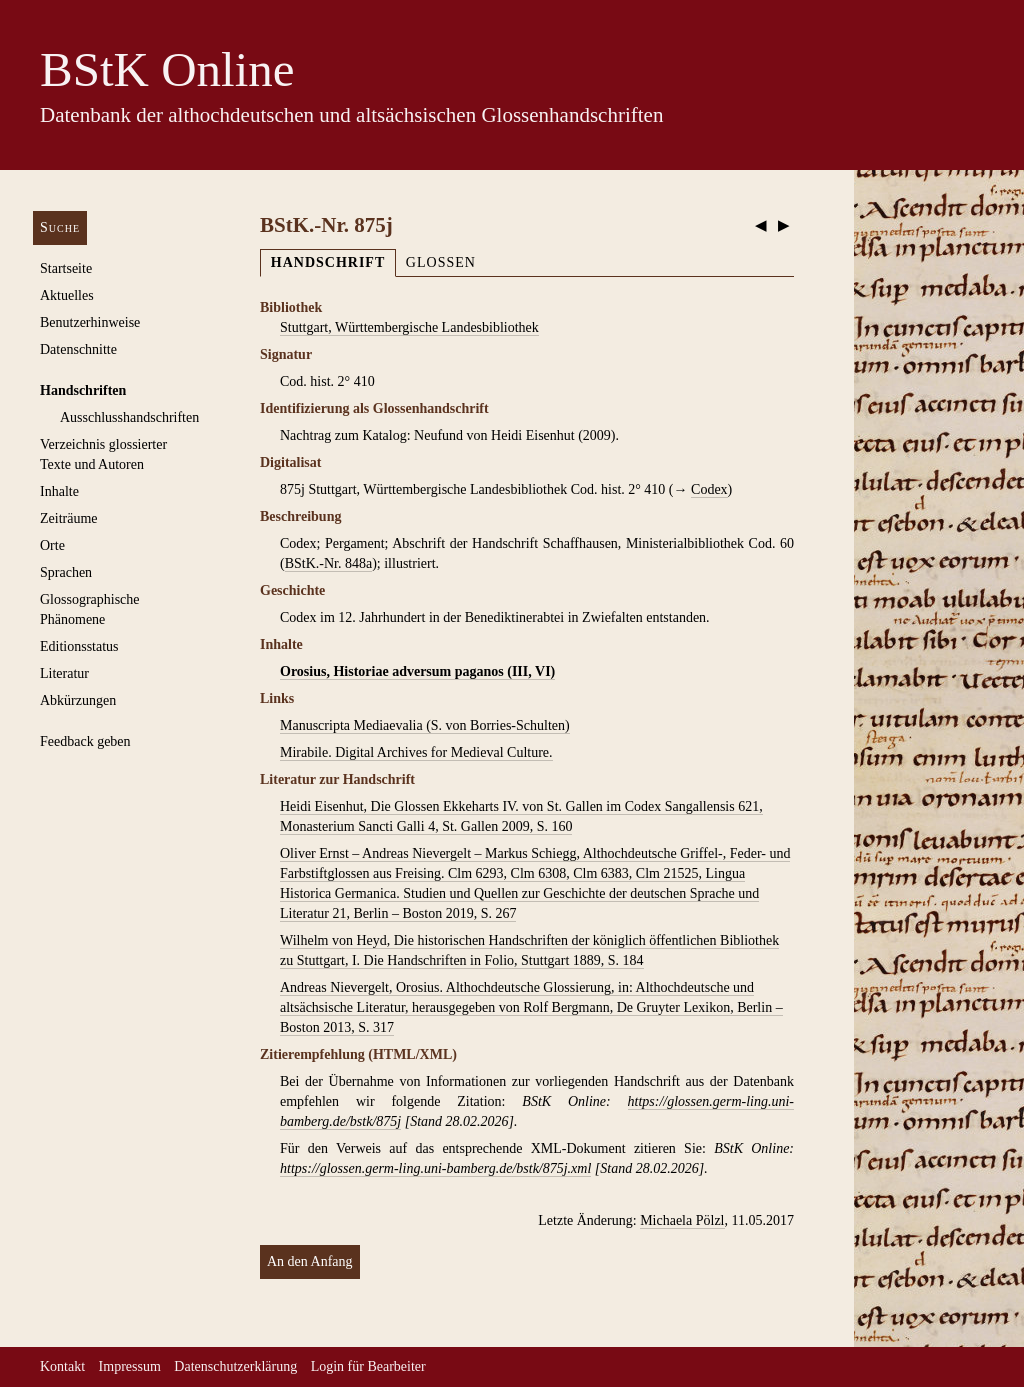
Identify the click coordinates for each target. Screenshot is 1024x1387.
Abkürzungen (78, 700)
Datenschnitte (78, 349)
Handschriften (83, 390)
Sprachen (66, 572)
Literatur (64, 673)
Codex (709, 489)
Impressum (130, 1366)
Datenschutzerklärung (235, 1366)
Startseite (66, 268)
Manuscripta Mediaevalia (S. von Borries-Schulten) (425, 725)
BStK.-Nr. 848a (329, 563)
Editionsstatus (79, 646)
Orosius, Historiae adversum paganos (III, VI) (417, 671)
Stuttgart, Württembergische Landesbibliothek (409, 327)
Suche (60, 227)
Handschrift (328, 262)
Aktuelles (67, 295)
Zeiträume (69, 518)
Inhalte (59, 491)
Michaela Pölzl (682, 1220)
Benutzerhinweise (90, 322)
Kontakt (62, 1366)
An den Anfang (310, 1261)
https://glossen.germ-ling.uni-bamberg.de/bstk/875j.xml (435, 1168)
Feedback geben (85, 741)
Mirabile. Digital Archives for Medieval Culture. (416, 752)
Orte (52, 545)
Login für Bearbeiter (368, 1366)
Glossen (441, 262)
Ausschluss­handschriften (129, 417)
